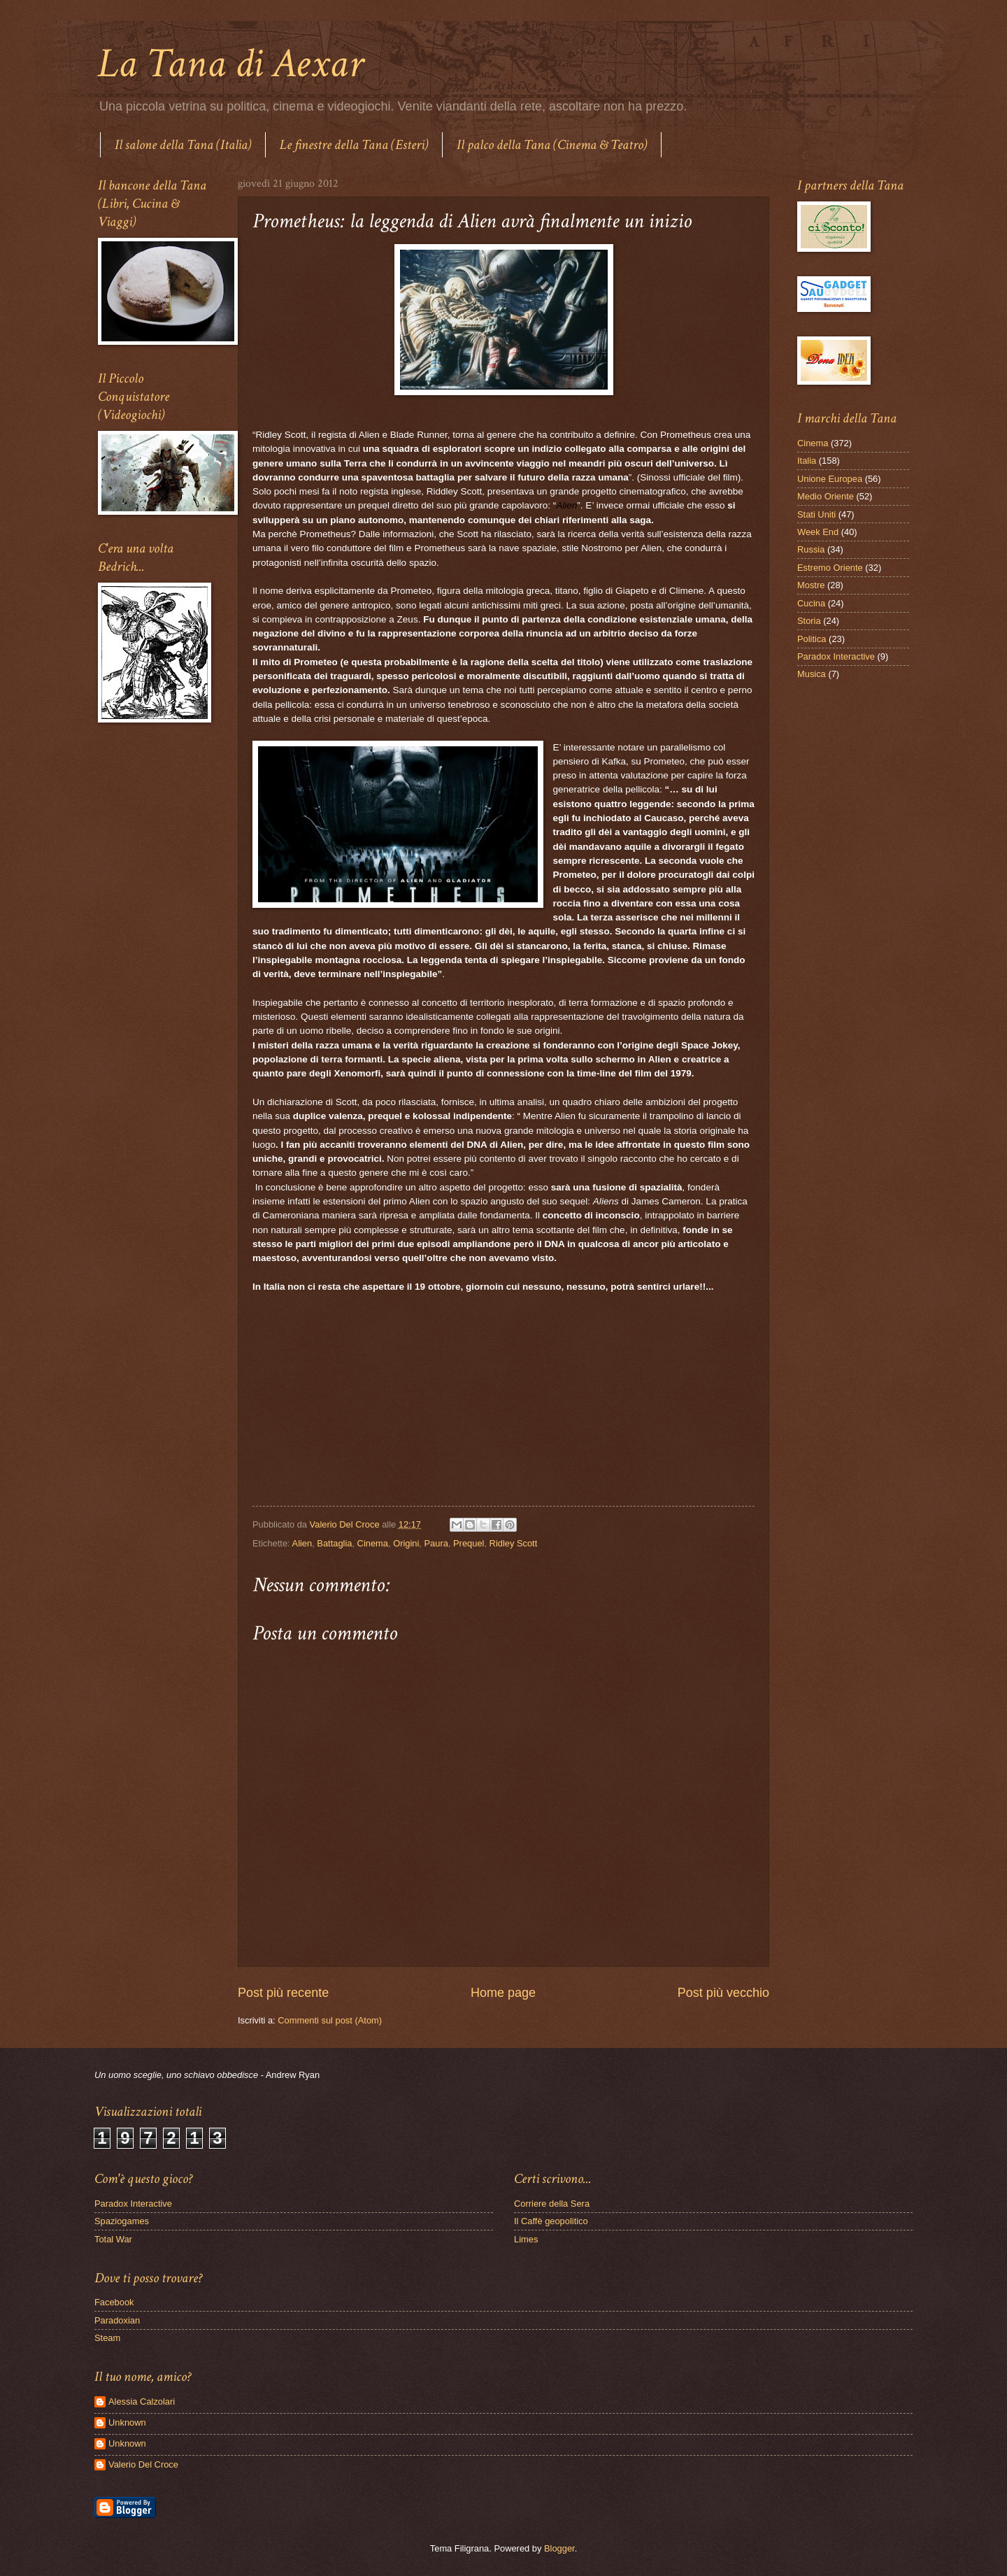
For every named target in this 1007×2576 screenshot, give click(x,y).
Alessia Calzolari (141, 2401)
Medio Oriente (825, 496)
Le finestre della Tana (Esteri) (354, 145)
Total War (113, 2239)
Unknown (127, 2422)
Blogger (559, 2548)
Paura (436, 1543)
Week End (817, 532)
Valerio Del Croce (143, 2464)
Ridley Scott (514, 1543)
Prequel (468, 1543)
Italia (806, 460)
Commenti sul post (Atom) (330, 2020)
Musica (811, 674)
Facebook (114, 2302)
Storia (809, 620)
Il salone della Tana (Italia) (183, 145)
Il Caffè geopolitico (551, 2221)
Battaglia (334, 1543)
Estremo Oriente (830, 567)
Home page (503, 1993)
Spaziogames (121, 2221)
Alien (302, 1543)
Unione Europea (829, 479)
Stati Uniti (816, 514)
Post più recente (283, 1993)
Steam (107, 2338)
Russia (810, 549)
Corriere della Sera (552, 2203)
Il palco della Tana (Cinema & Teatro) (552, 145)
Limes (526, 2239)
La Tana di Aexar (230, 63)
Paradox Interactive (836, 656)
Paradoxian (117, 2320)
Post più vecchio (723, 1993)
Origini (406, 1543)
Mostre (810, 585)
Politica (812, 639)
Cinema (372, 1543)
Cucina (811, 603)
